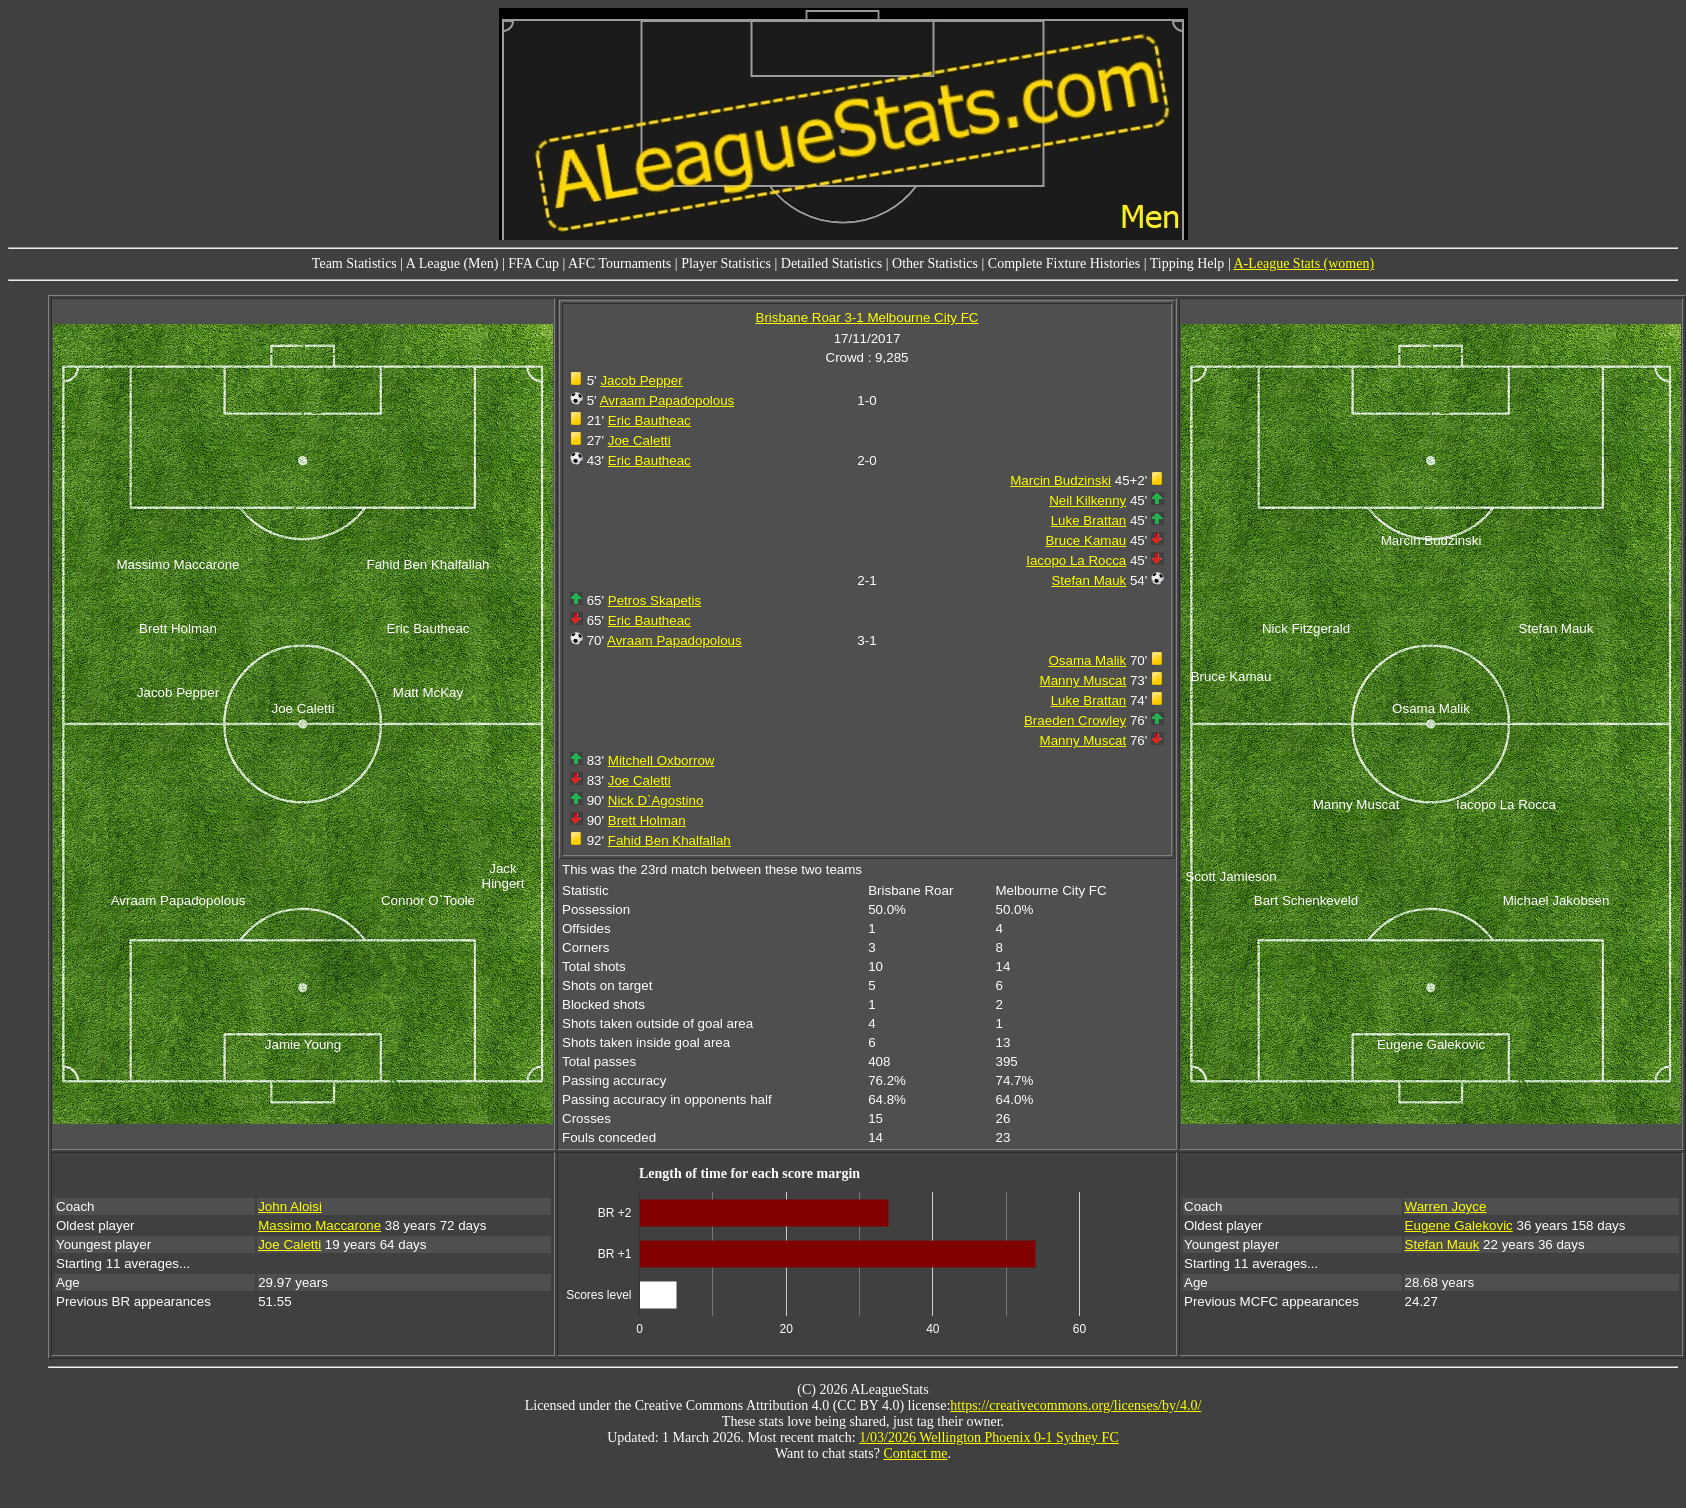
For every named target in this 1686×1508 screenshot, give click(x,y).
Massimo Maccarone (319, 1225)
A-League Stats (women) (1303, 263)
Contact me (915, 1453)
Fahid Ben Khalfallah (669, 840)
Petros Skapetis (654, 600)
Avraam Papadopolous (667, 400)
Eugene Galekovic (1459, 1225)
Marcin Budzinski (1060, 480)
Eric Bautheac (649, 420)
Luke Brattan (1089, 520)
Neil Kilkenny (1087, 500)
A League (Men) (452, 263)
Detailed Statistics (831, 263)
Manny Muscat (1083, 680)
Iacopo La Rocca (1076, 560)
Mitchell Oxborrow (661, 760)
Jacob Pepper (641, 380)
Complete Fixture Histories (1064, 263)
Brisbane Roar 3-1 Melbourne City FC (867, 317)
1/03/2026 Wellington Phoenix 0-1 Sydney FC (989, 1437)
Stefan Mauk (1088, 580)
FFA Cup (533, 263)
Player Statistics (726, 263)
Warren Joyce (1446, 1206)
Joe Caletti (639, 440)
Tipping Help (1187, 263)
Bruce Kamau (1085, 540)
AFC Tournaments (619, 263)
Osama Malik (1087, 660)
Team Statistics (354, 263)
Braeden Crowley (1075, 720)
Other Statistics (935, 263)
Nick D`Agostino (656, 800)
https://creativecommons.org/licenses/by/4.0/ (1075, 1405)
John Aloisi (290, 1206)
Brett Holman (647, 820)
